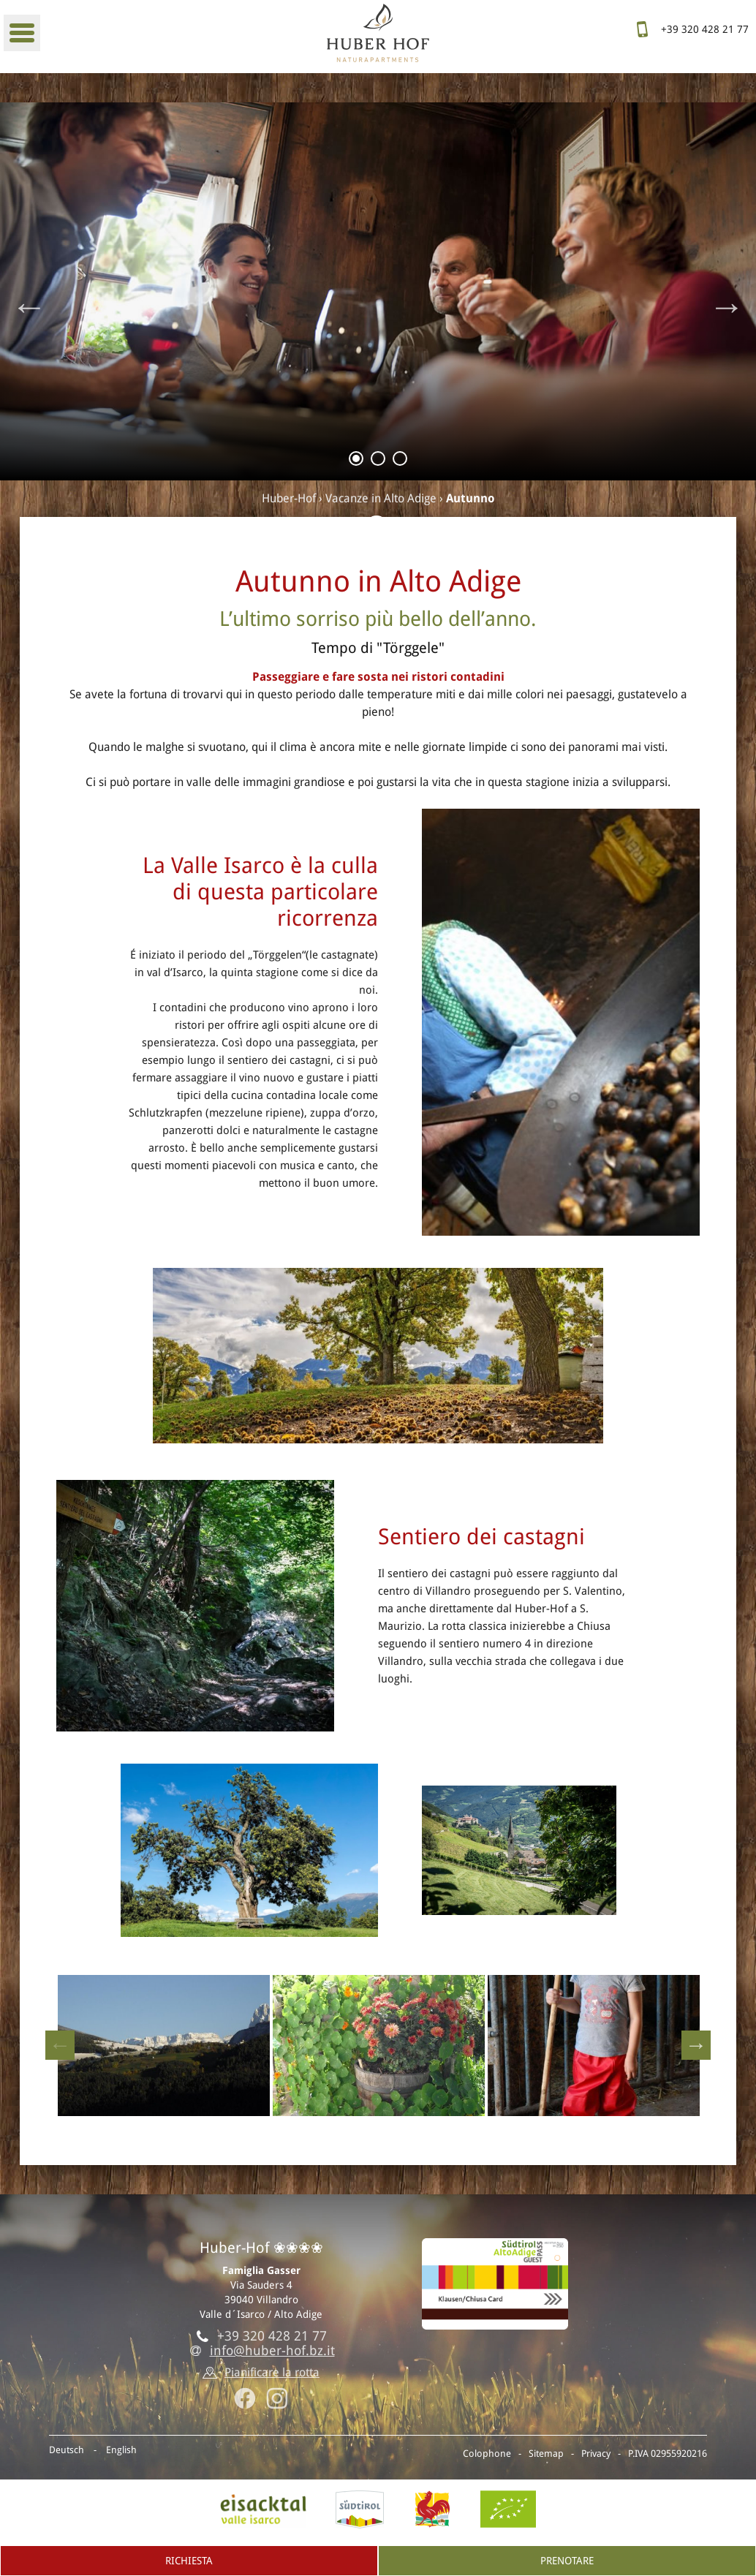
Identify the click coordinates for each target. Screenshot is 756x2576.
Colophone (487, 2453)
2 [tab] (378, 461)
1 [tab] (356, 461)
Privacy (596, 2453)
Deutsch (66, 2449)
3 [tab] (400, 461)
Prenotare (567, 2560)
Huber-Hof (289, 498)
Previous (29, 306)
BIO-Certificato (508, 2509)
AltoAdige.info (360, 2509)
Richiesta (189, 2560)
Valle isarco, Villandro (263, 2509)
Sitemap (546, 2453)
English (121, 2449)
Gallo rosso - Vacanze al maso (432, 2509)
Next (726, 306)
